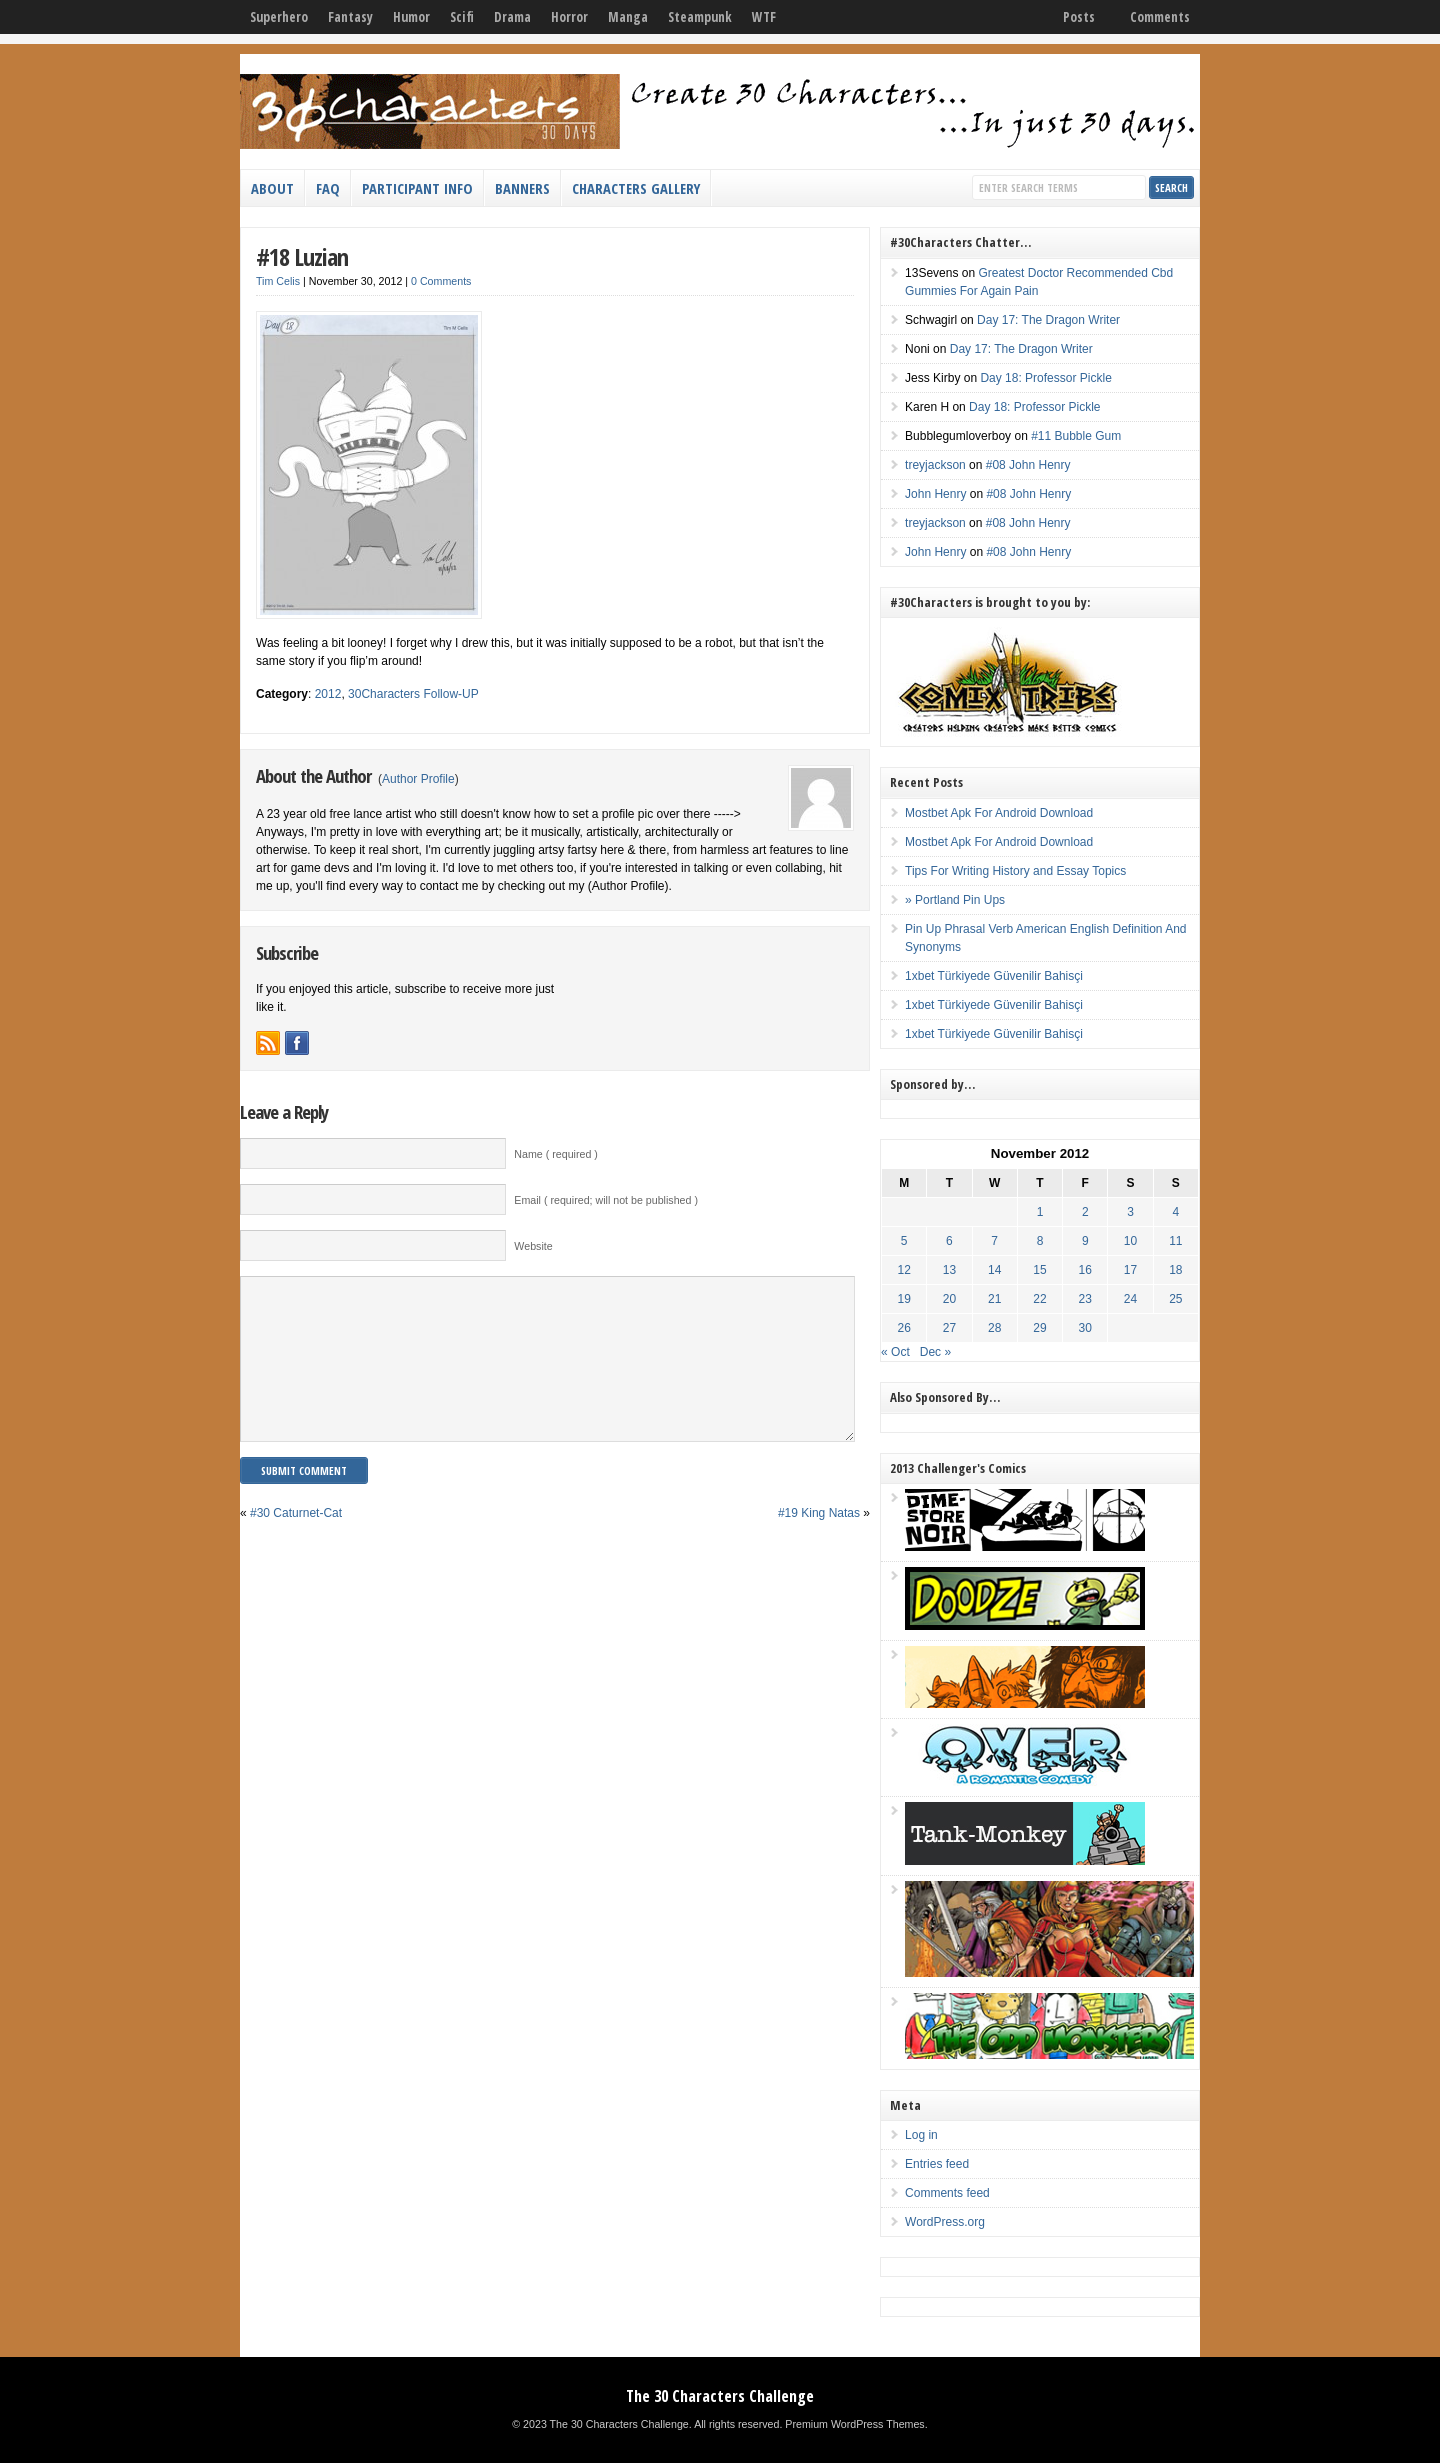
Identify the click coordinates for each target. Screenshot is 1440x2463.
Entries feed (937, 2164)
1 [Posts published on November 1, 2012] (1040, 1212)
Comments (1160, 17)
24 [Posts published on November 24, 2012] (1130, 1299)
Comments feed (947, 2193)
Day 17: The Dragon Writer (1048, 320)
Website (533, 1246)
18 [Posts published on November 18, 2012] (1175, 1270)
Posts (1079, 17)
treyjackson (935, 465)
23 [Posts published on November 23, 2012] (1085, 1299)
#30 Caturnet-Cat (296, 1543)
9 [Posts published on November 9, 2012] (1085, 1241)
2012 (328, 694)
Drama (512, 17)
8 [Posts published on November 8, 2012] (1040, 1241)
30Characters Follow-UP (413, 694)
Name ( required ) (556, 1154)
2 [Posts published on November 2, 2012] (1085, 1212)
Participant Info (417, 188)
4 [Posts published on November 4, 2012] (1175, 1212)
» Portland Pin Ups (955, 900)
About (272, 188)
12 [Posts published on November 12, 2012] (904, 1270)
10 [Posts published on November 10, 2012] (1130, 1241)
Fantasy (350, 17)
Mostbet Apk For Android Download (999, 813)
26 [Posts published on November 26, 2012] (904, 1328)
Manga (628, 17)
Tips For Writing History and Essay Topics (1015, 871)
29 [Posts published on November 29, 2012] (1039, 1328)
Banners (522, 188)
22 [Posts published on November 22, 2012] (1039, 1299)
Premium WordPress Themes (854, 2424)
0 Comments (441, 281)
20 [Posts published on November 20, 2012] (949, 1299)
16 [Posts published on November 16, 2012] (1085, 1270)
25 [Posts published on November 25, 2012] (1175, 1299)
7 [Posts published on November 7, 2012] (994, 1241)
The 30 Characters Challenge (720, 2396)
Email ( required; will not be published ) (606, 1200)
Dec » (935, 1352)
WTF (764, 17)
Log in (921, 2135)
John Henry (935, 494)
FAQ (328, 188)
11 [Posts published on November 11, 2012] (1175, 1241)
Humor (411, 17)
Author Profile (418, 779)
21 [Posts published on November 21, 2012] (994, 1299)
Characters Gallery (636, 188)
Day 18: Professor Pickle (1045, 378)
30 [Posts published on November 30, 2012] (1085, 1328)
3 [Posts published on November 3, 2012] (1130, 1212)
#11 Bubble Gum (1076, 436)
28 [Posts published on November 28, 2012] (994, 1328)
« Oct (895, 1352)
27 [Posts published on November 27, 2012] (949, 1328)
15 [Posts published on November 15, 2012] (1039, 1270)
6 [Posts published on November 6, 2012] (949, 1241)
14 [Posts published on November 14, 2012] (994, 1270)
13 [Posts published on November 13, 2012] (949, 1270)
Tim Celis (278, 281)
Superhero (279, 17)
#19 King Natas (819, 1543)
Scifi (462, 17)
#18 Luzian (302, 256)
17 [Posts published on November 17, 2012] (1130, 1270)
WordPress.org (945, 2222)
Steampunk (700, 17)
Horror (569, 17)
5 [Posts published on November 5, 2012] (904, 1241)
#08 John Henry (1028, 465)
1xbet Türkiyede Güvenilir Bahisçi (994, 976)
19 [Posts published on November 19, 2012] (904, 1299)
